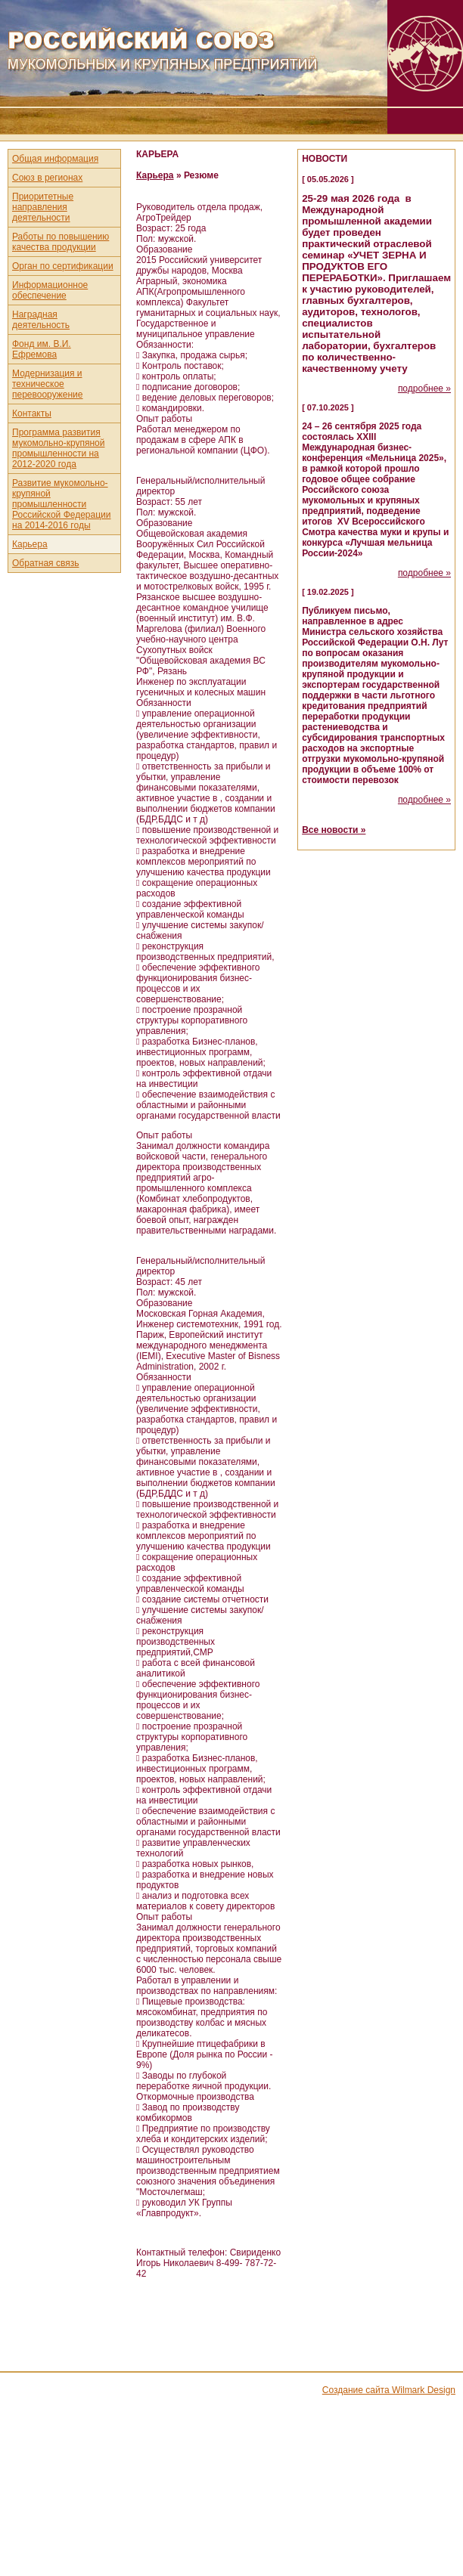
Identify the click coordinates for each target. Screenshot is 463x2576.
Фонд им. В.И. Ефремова (41, 349)
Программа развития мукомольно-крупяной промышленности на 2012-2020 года (58, 448)
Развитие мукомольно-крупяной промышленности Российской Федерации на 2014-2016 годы (61, 504)
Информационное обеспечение (50, 290)
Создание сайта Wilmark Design (388, 2390)
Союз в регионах (47, 177)
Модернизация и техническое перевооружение (47, 384)
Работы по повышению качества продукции (60, 241)
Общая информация (55, 158)
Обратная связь (45, 563)
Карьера (30, 544)
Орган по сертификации (62, 266)
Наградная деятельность (41, 319)
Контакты (31, 413)
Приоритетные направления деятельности (42, 207)
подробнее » (424, 388)
